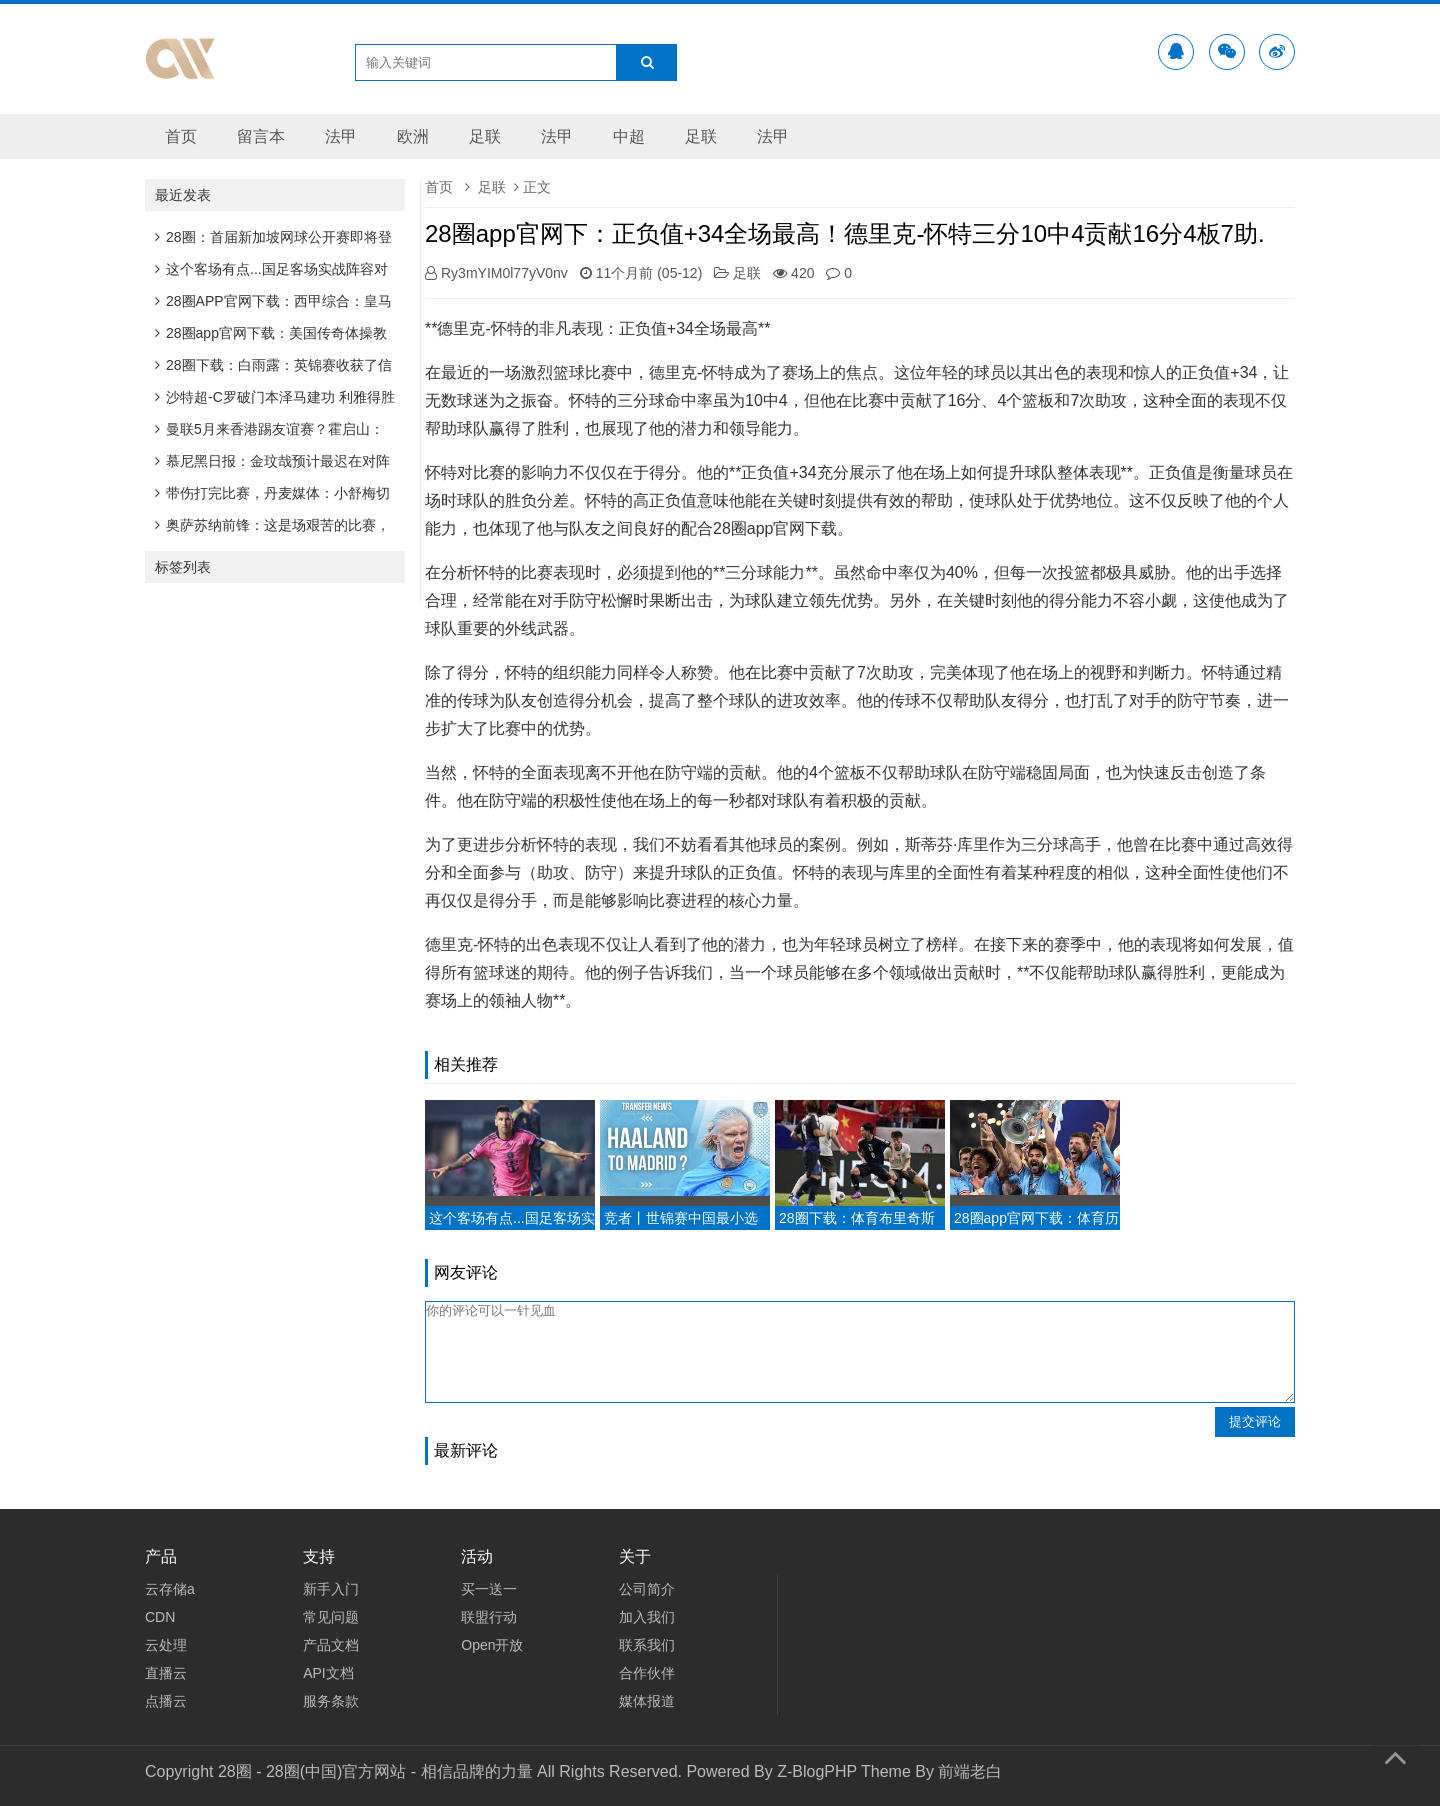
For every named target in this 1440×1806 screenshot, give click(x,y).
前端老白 (970, 1771)
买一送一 (489, 1589)
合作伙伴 (647, 1673)
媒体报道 (647, 1701)
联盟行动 (489, 1617)
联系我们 (647, 1645)
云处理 (166, 1645)
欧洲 (413, 136)
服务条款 (331, 1701)
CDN (160, 1617)
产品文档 (331, 1645)
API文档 (328, 1673)
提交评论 (1255, 1421)
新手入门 (331, 1589)
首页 (181, 136)
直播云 (166, 1673)
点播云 (166, 1701)
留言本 (261, 136)
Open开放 (492, 1645)
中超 (629, 136)
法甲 (341, 136)
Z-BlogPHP (817, 1771)
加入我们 (647, 1617)
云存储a (170, 1589)
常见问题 (331, 1617)
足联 (485, 136)
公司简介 (647, 1589)
